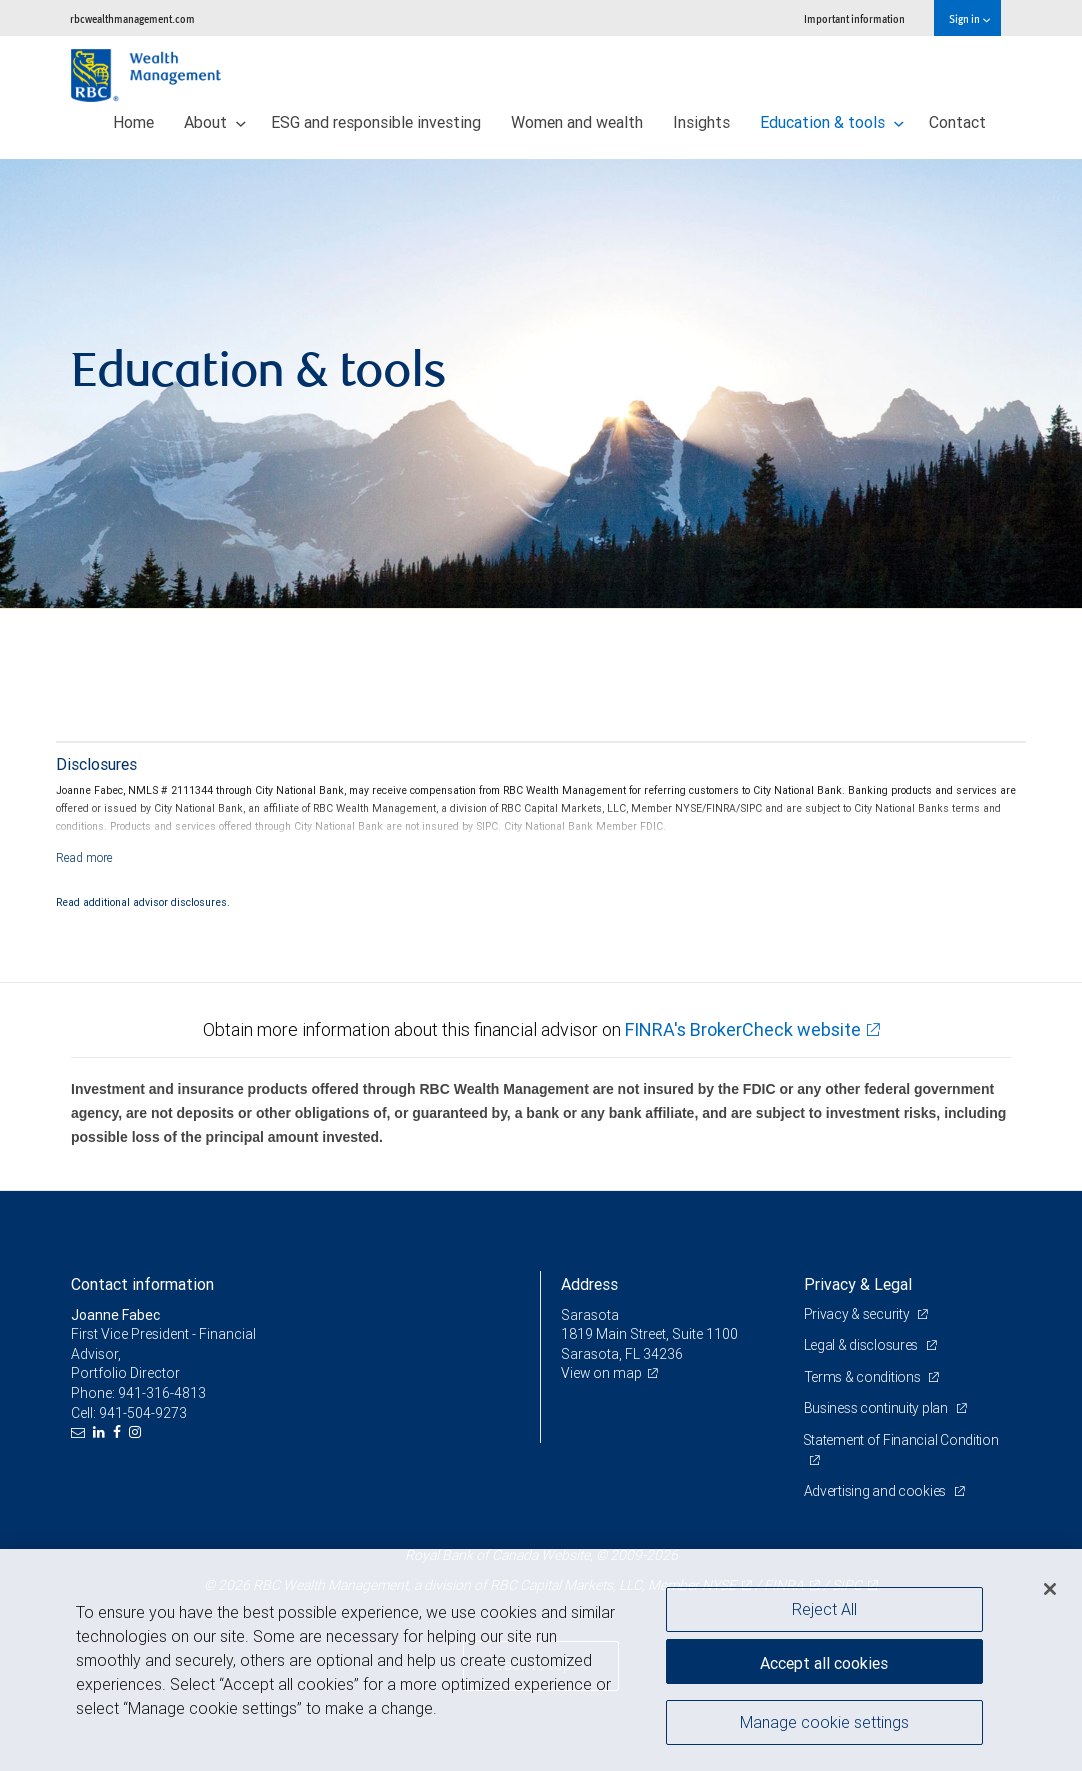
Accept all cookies (824, 1661)
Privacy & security (858, 1314)
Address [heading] (589, 1284)
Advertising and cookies (876, 1491)
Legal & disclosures (862, 1345)
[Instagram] (137, 1432)
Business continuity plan (877, 1408)
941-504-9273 (143, 1413)
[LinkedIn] (101, 1432)
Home (133, 122)
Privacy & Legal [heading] (858, 1284)
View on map (602, 1373)
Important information (854, 18)
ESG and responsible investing (376, 122)
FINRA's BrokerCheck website (743, 1029)
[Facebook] (119, 1432)
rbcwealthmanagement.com (132, 18)
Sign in (969, 18)
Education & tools (832, 122)
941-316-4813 (162, 1393)
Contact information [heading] (142, 1284)
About (215, 122)
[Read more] (84, 857)
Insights (701, 122)
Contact (957, 122)
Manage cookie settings (824, 1724)
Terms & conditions (864, 1377)
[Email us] (80, 1432)
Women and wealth (577, 122)
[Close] (1050, 1589)
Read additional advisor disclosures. (143, 902)
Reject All (824, 1609)
